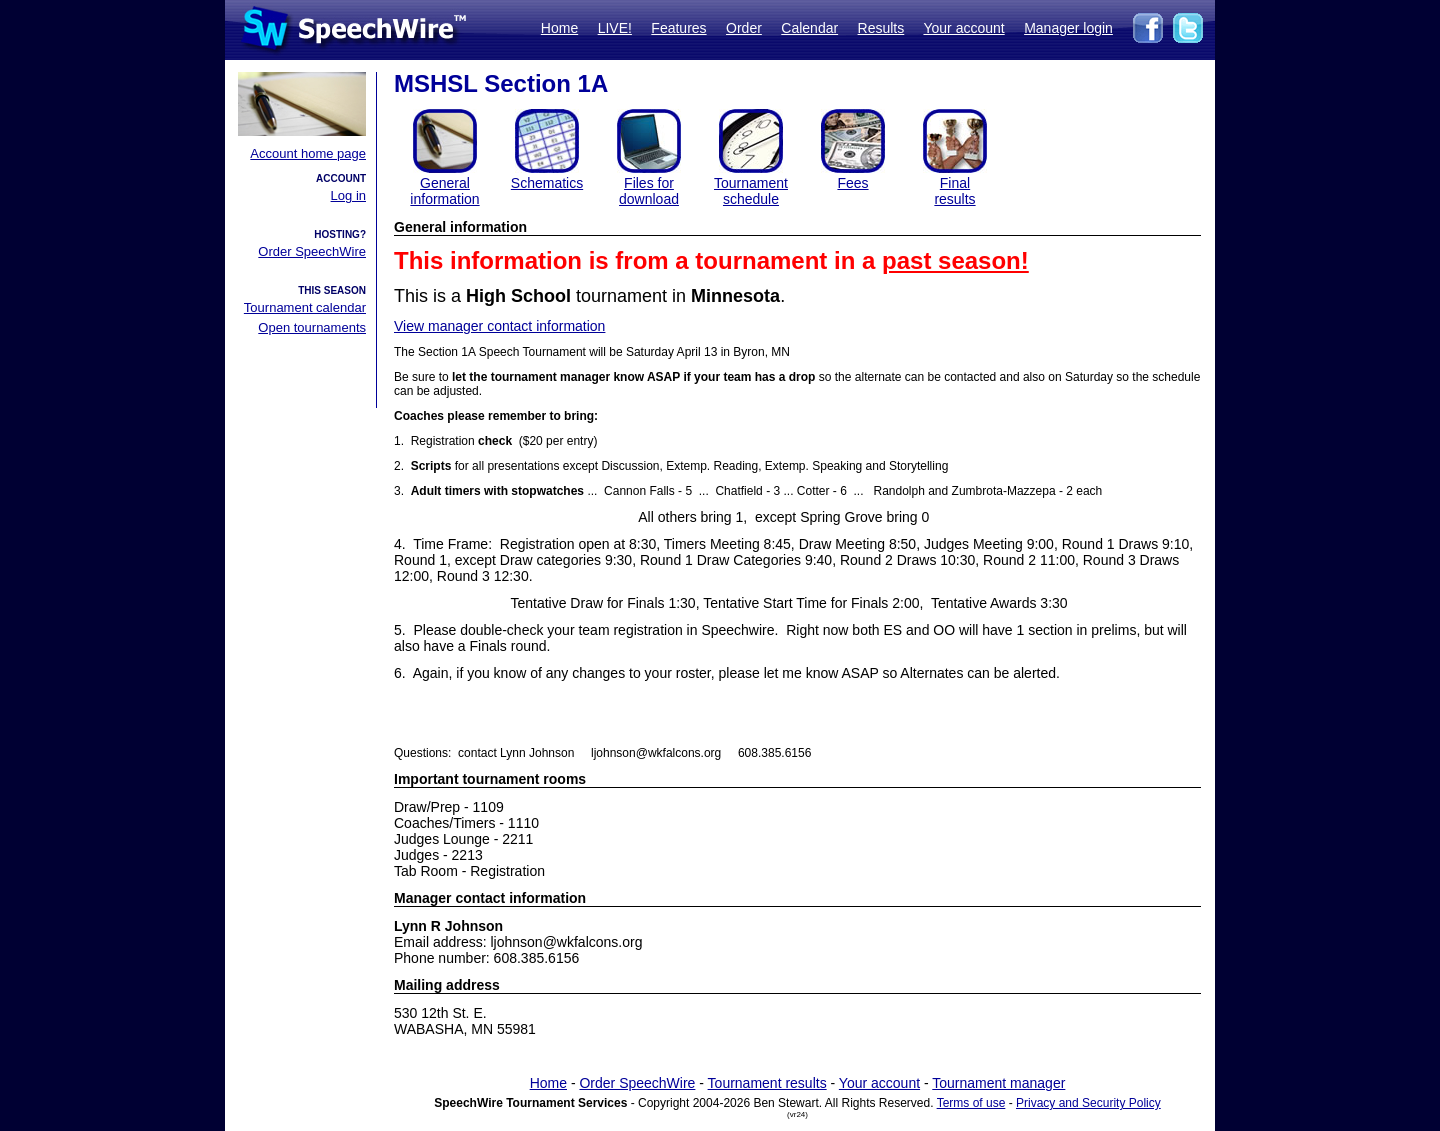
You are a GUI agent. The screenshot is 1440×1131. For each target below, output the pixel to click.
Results (881, 28)
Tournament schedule (751, 191)
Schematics (547, 183)
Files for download (649, 191)
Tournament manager (998, 1083)
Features (678, 28)
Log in (348, 195)
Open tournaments (312, 327)
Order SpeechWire (312, 251)
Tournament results (767, 1083)
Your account (963, 28)
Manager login (1068, 28)
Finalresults (954, 191)
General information (444, 191)
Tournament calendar (305, 307)
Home (559, 28)
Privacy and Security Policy (1088, 1103)
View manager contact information (499, 326)
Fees (852, 183)
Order (744, 28)
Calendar (809, 28)
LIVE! (615, 28)
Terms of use (971, 1103)
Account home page (308, 153)
